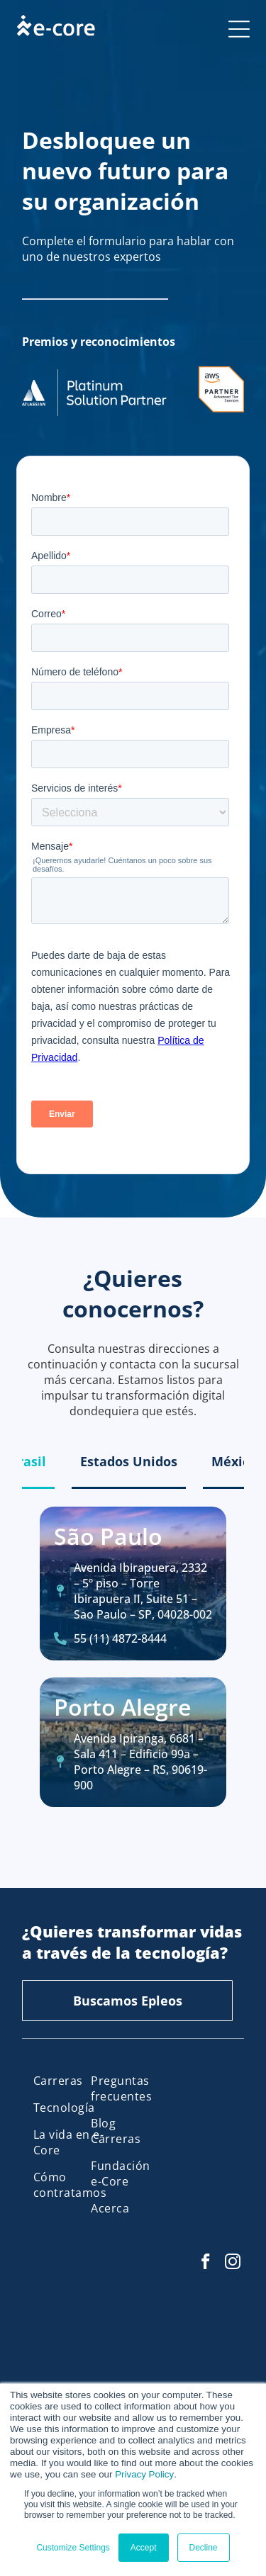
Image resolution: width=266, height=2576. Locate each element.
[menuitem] (69, 2080)
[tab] (28, 1462)
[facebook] (205, 2263)
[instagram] (232, 2263)
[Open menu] (239, 29)
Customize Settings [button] (72, 2548)
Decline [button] (203, 2548)
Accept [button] (144, 2548)
